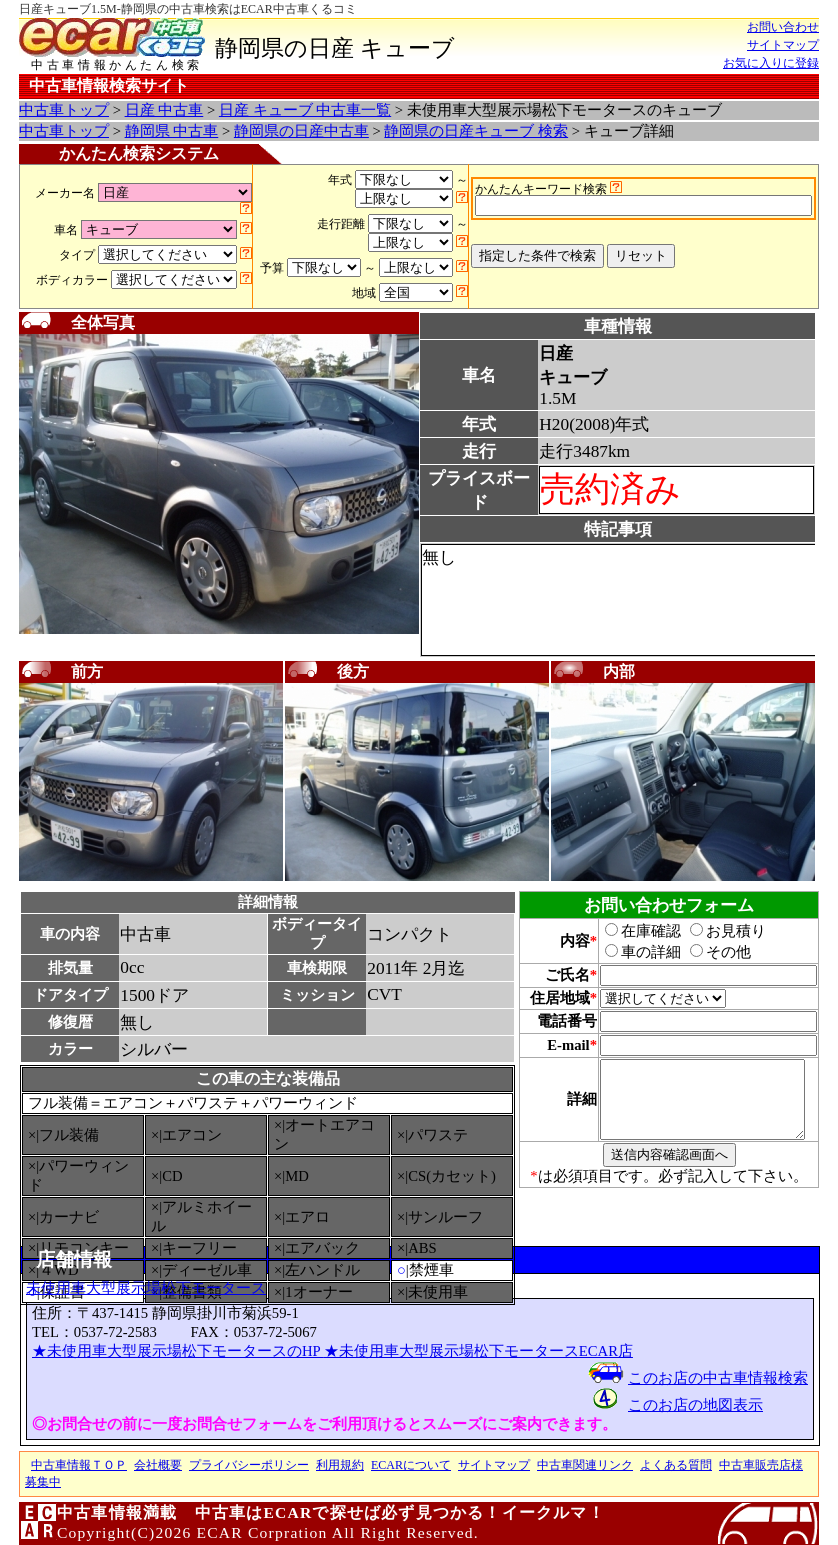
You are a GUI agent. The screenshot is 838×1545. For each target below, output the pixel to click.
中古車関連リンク (585, 1465)
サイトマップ (783, 45)
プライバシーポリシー (249, 1465)
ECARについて (411, 1465)
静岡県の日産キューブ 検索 (476, 131)
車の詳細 (632, 952)
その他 (709, 952)
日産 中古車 (164, 110)
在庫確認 (632, 931)
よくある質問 (676, 1465)
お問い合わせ (783, 27)
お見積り (717, 931)
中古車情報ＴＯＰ (79, 1465)
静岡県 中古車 (172, 131)
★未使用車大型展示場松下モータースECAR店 (478, 1351)
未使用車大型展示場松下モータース (146, 1288)
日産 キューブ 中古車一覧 (305, 110)
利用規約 (340, 1465)
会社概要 (158, 1465)
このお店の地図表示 (695, 1405)
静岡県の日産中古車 (301, 131)
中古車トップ (64, 110)
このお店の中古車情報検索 (718, 1378)
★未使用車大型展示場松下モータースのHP (178, 1351)
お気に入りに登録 (771, 63)
